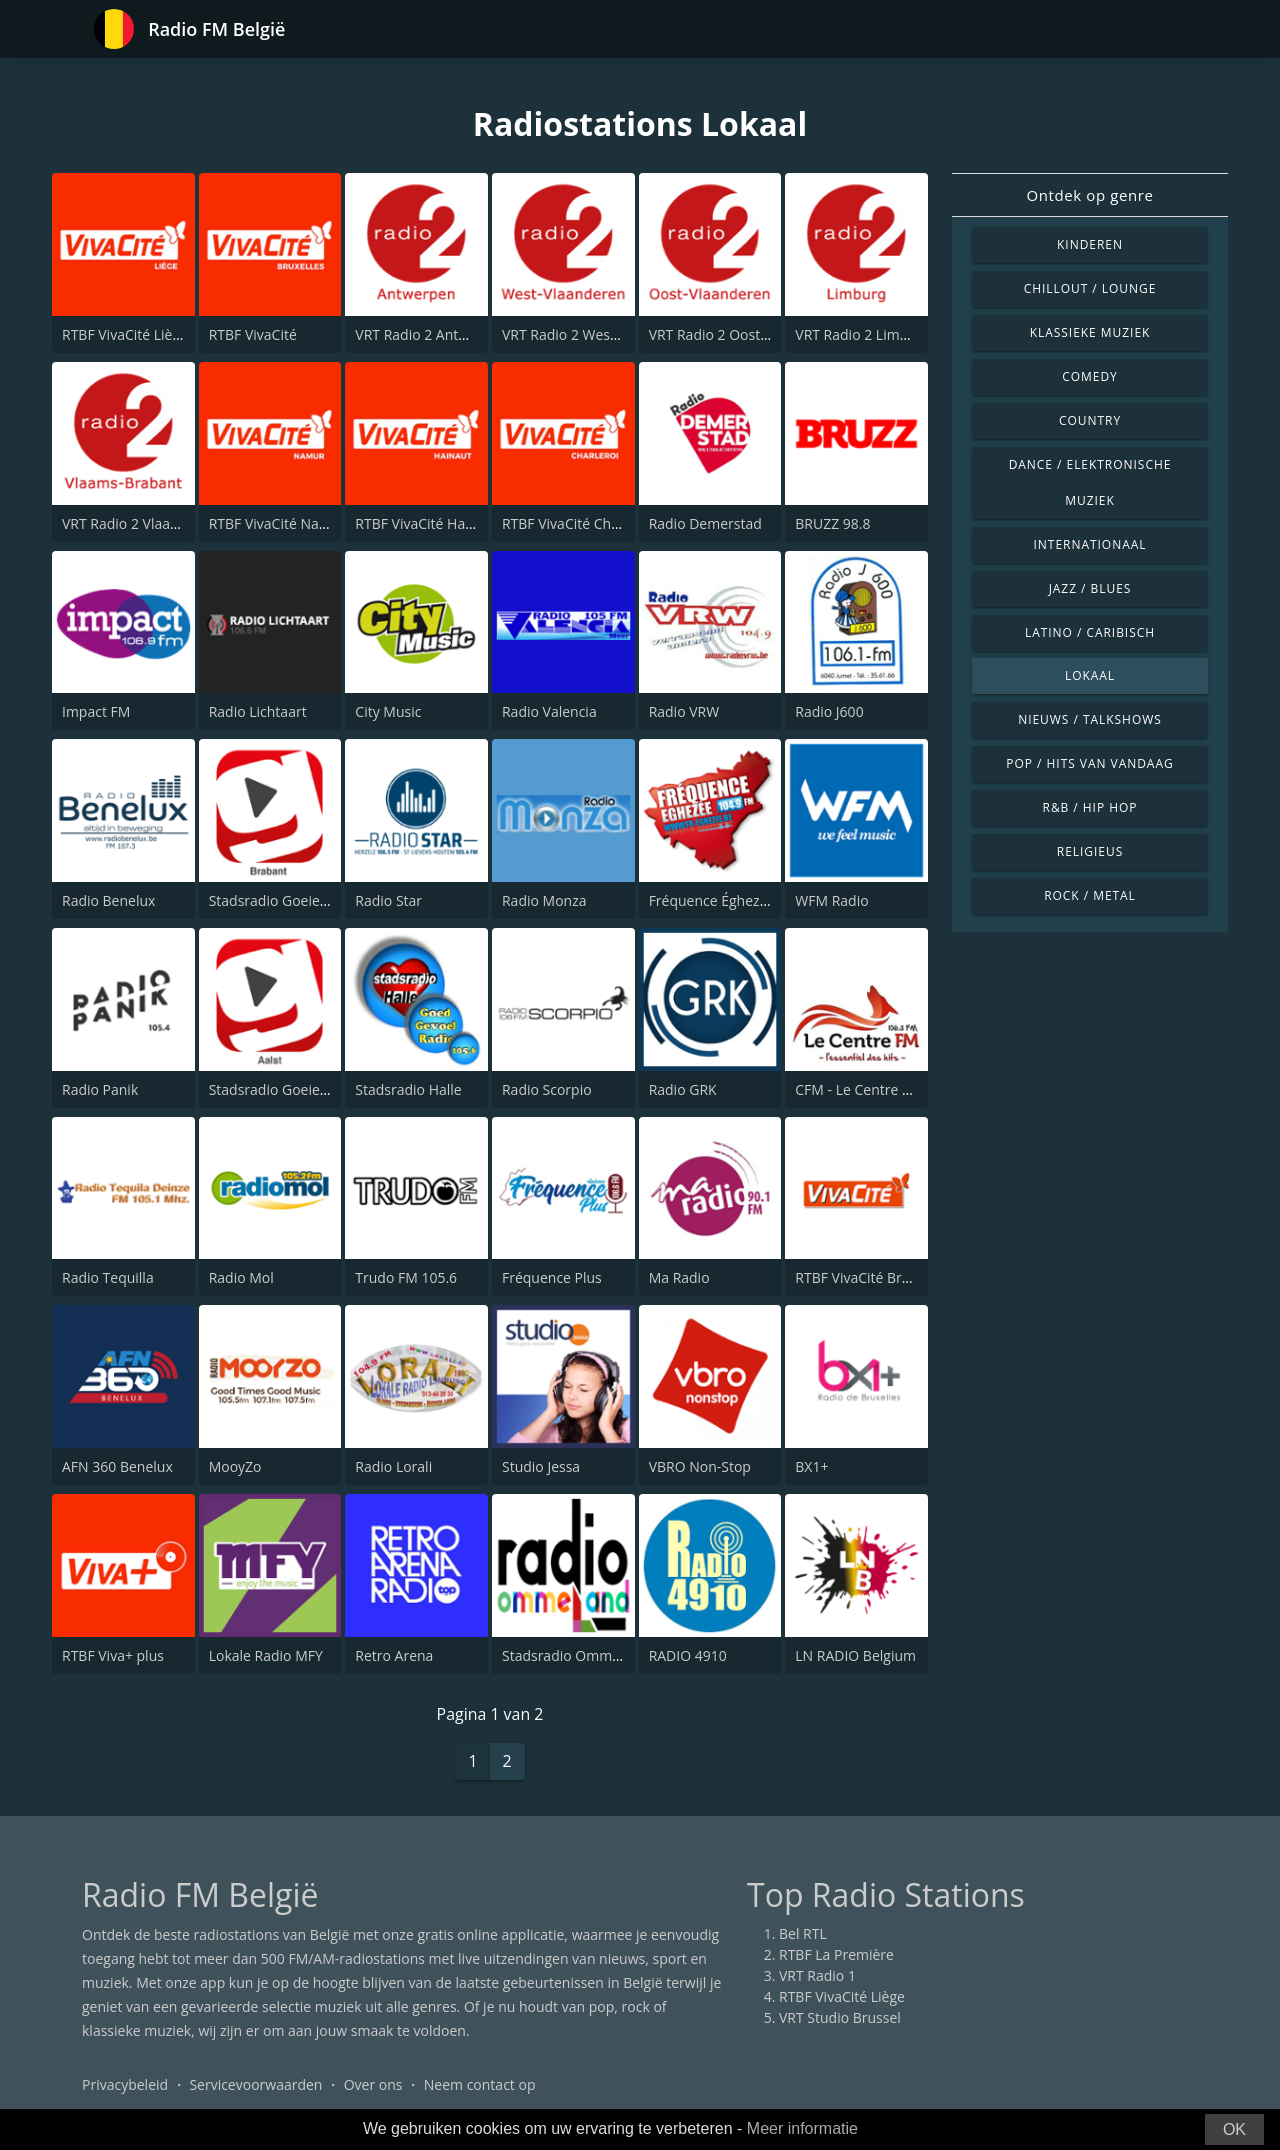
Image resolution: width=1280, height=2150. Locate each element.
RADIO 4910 (688, 1655)
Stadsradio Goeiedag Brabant (304, 900)
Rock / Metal (1090, 895)
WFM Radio (831, 900)
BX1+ (811, 1466)
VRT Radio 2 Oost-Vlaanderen (744, 334)
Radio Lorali (393, 1466)
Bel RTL (803, 1933)
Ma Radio (679, 1277)
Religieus (1090, 851)
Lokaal (1090, 675)
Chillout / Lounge (1090, 288)
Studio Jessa (541, 1466)
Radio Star (388, 900)
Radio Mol (241, 1277)
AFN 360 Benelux (117, 1466)
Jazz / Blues (1090, 588)
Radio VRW (684, 711)
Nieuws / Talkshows (1090, 719)
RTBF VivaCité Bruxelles (871, 1277)
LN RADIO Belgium (855, 1655)
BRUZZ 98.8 (832, 523)
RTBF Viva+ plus (113, 1655)
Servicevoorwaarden (255, 2084)
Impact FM (96, 711)
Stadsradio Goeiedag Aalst (294, 1089)
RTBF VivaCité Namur (277, 523)
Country (1090, 420)
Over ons (373, 2084)
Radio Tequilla (108, 1277)
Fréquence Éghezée (712, 900)
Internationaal (1090, 544)
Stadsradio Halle (408, 1089)
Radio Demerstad (705, 523)
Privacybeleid (125, 2084)
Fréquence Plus (552, 1277)
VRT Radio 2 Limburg (862, 334)
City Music (388, 711)
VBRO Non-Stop (700, 1466)
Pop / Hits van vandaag (1089, 763)
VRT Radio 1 (817, 1975)
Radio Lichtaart (258, 711)
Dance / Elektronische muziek (1090, 482)
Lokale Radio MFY (266, 1655)
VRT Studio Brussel (840, 2017)
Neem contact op (480, 2084)
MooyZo (235, 1466)
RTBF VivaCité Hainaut (426, 523)
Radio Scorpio (547, 1089)
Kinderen (1090, 244)
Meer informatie (802, 2128)
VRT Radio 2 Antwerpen (431, 334)
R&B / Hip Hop (1090, 807)
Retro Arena (394, 1655)
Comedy (1090, 376)
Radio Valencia (549, 711)
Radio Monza (544, 900)
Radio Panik (100, 1089)
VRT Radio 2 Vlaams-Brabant (154, 523)
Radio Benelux (108, 900)
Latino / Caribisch (1090, 632)
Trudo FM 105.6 (406, 1277)
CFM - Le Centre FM (858, 1089)
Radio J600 (829, 711)
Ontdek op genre (1089, 195)
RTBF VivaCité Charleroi (578, 523)
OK (1234, 2129)
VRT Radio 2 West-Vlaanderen (598, 334)
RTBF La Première (836, 1954)
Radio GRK (683, 1089)
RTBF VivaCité (253, 334)
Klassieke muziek (1090, 332)
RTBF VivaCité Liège (125, 334)
